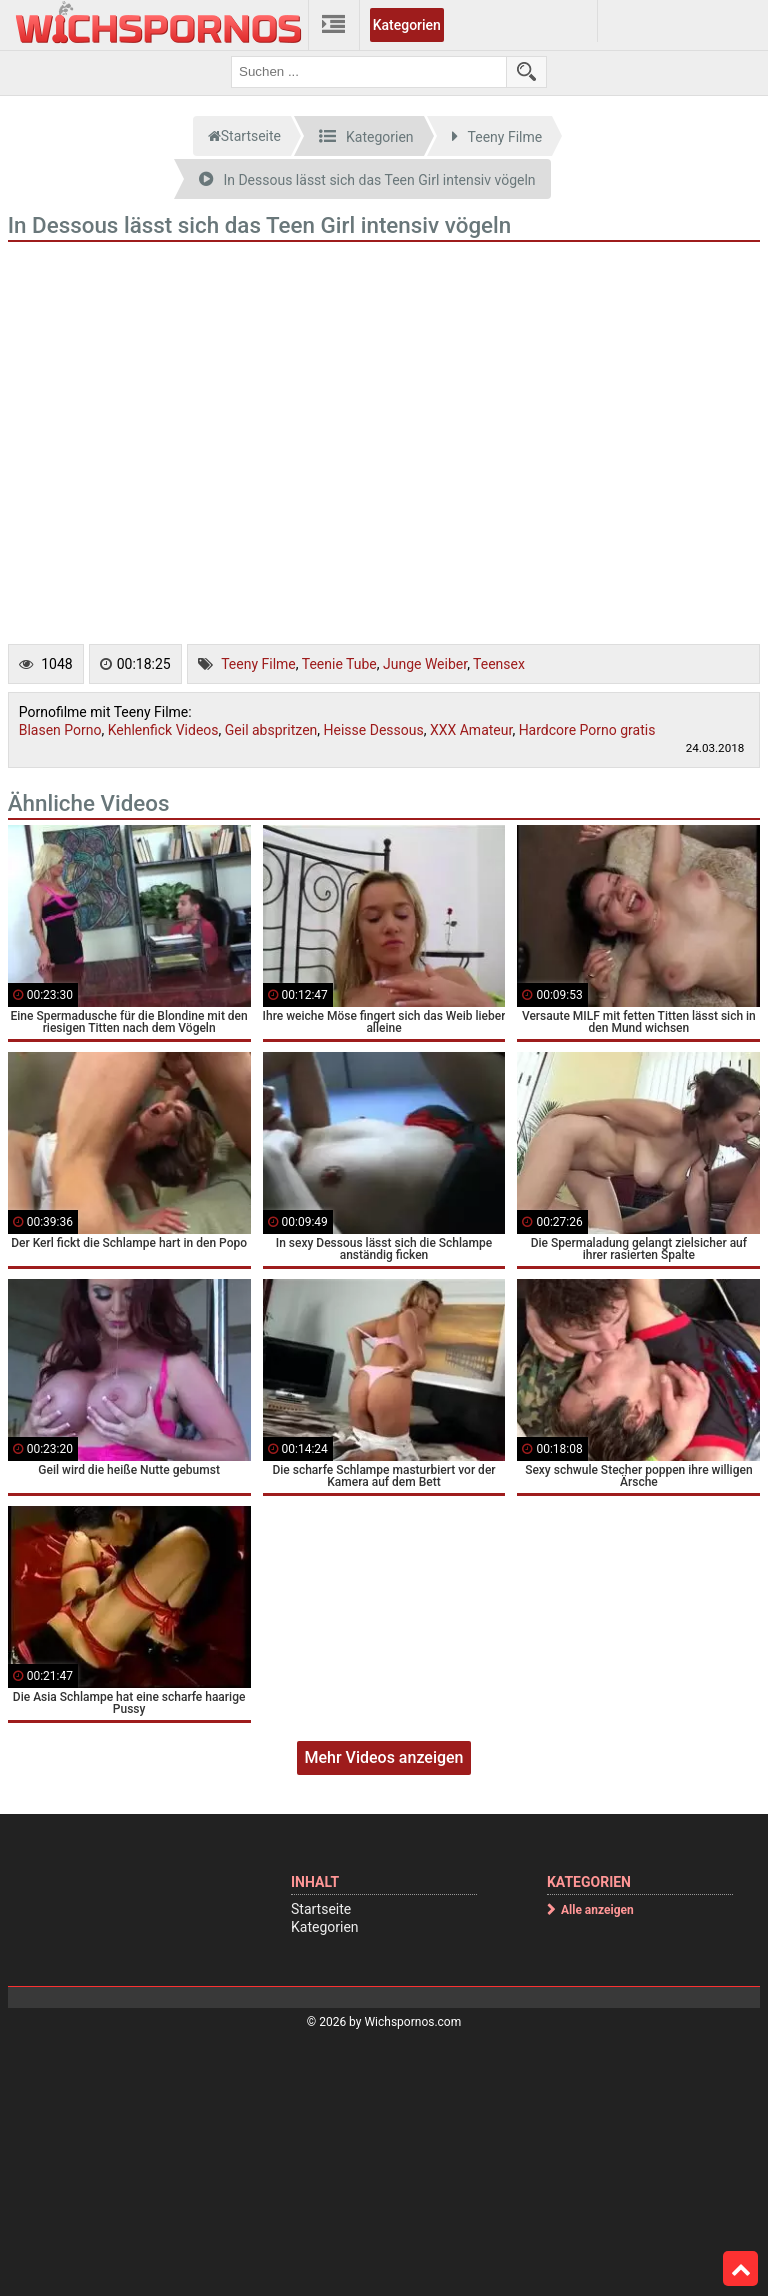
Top (741, 2269)
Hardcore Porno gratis (587, 730)
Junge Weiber (425, 664)
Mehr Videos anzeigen (383, 1757)
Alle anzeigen (597, 1910)
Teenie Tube (339, 664)
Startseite (321, 1909)
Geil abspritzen (271, 730)
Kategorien (407, 25)
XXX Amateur (471, 730)
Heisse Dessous (374, 730)
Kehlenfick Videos (163, 730)
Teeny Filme (258, 664)
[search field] (369, 72)
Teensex (499, 664)
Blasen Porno (60, 730)
